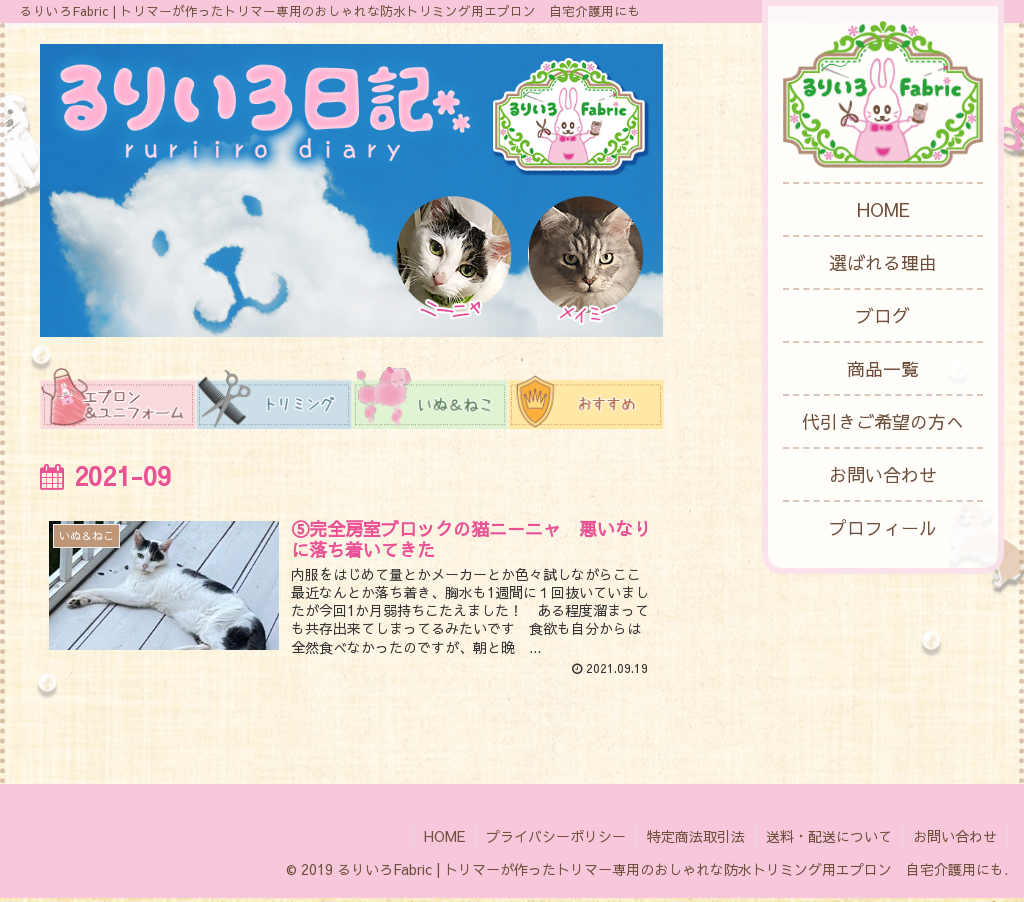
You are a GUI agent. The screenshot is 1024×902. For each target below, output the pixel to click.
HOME (444, 840)
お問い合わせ (955, 840)
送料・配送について (829, 840)
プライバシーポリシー (556, 840)
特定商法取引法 (696, 840)
